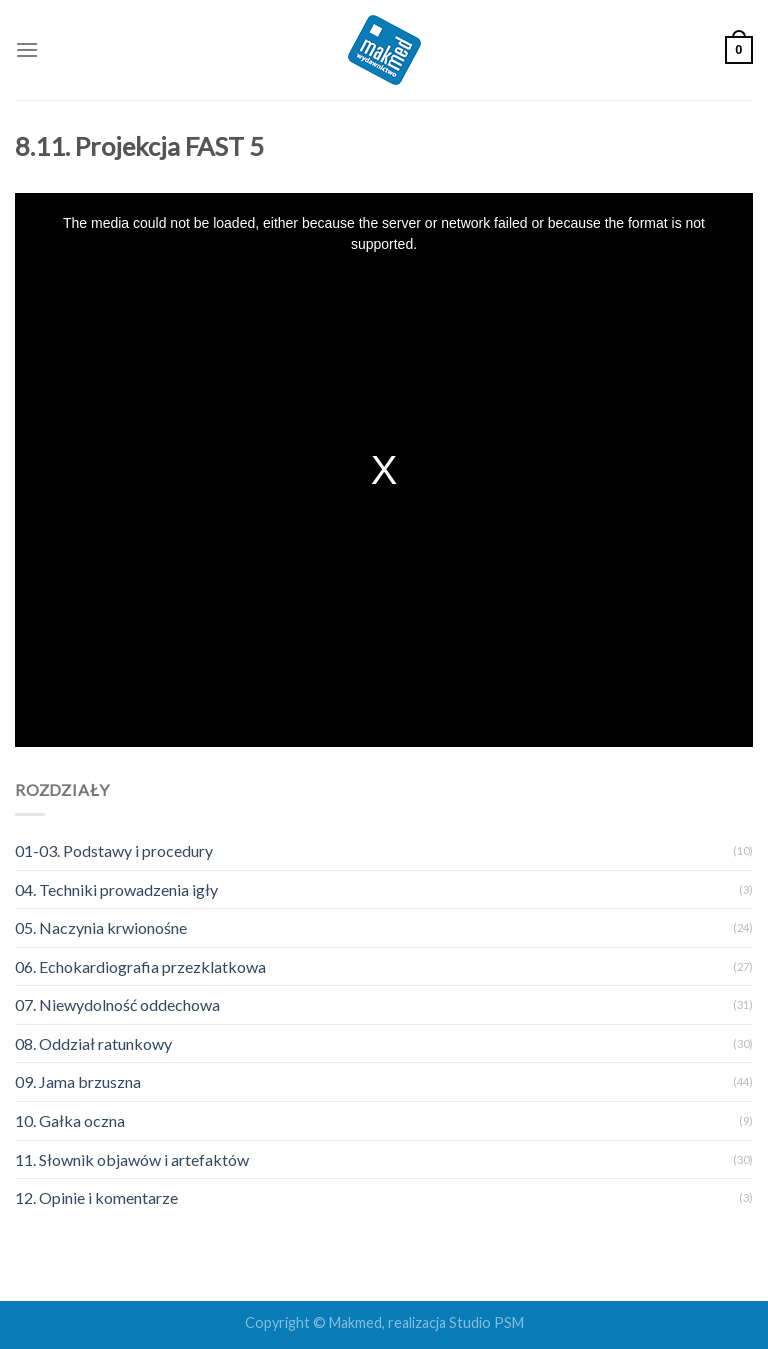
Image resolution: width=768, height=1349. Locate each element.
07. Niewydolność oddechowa (117, 1004)
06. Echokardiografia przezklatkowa (140, 966)
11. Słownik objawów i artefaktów (132, 1159)
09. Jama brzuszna (78, 1081)
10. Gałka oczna (70, 1120)
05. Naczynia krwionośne (101, 927)
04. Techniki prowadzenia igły (116, 889)
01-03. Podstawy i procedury (114, 850)
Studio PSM (486, 1322)
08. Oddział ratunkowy (93, 1043)
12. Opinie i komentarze (96, 1197)
